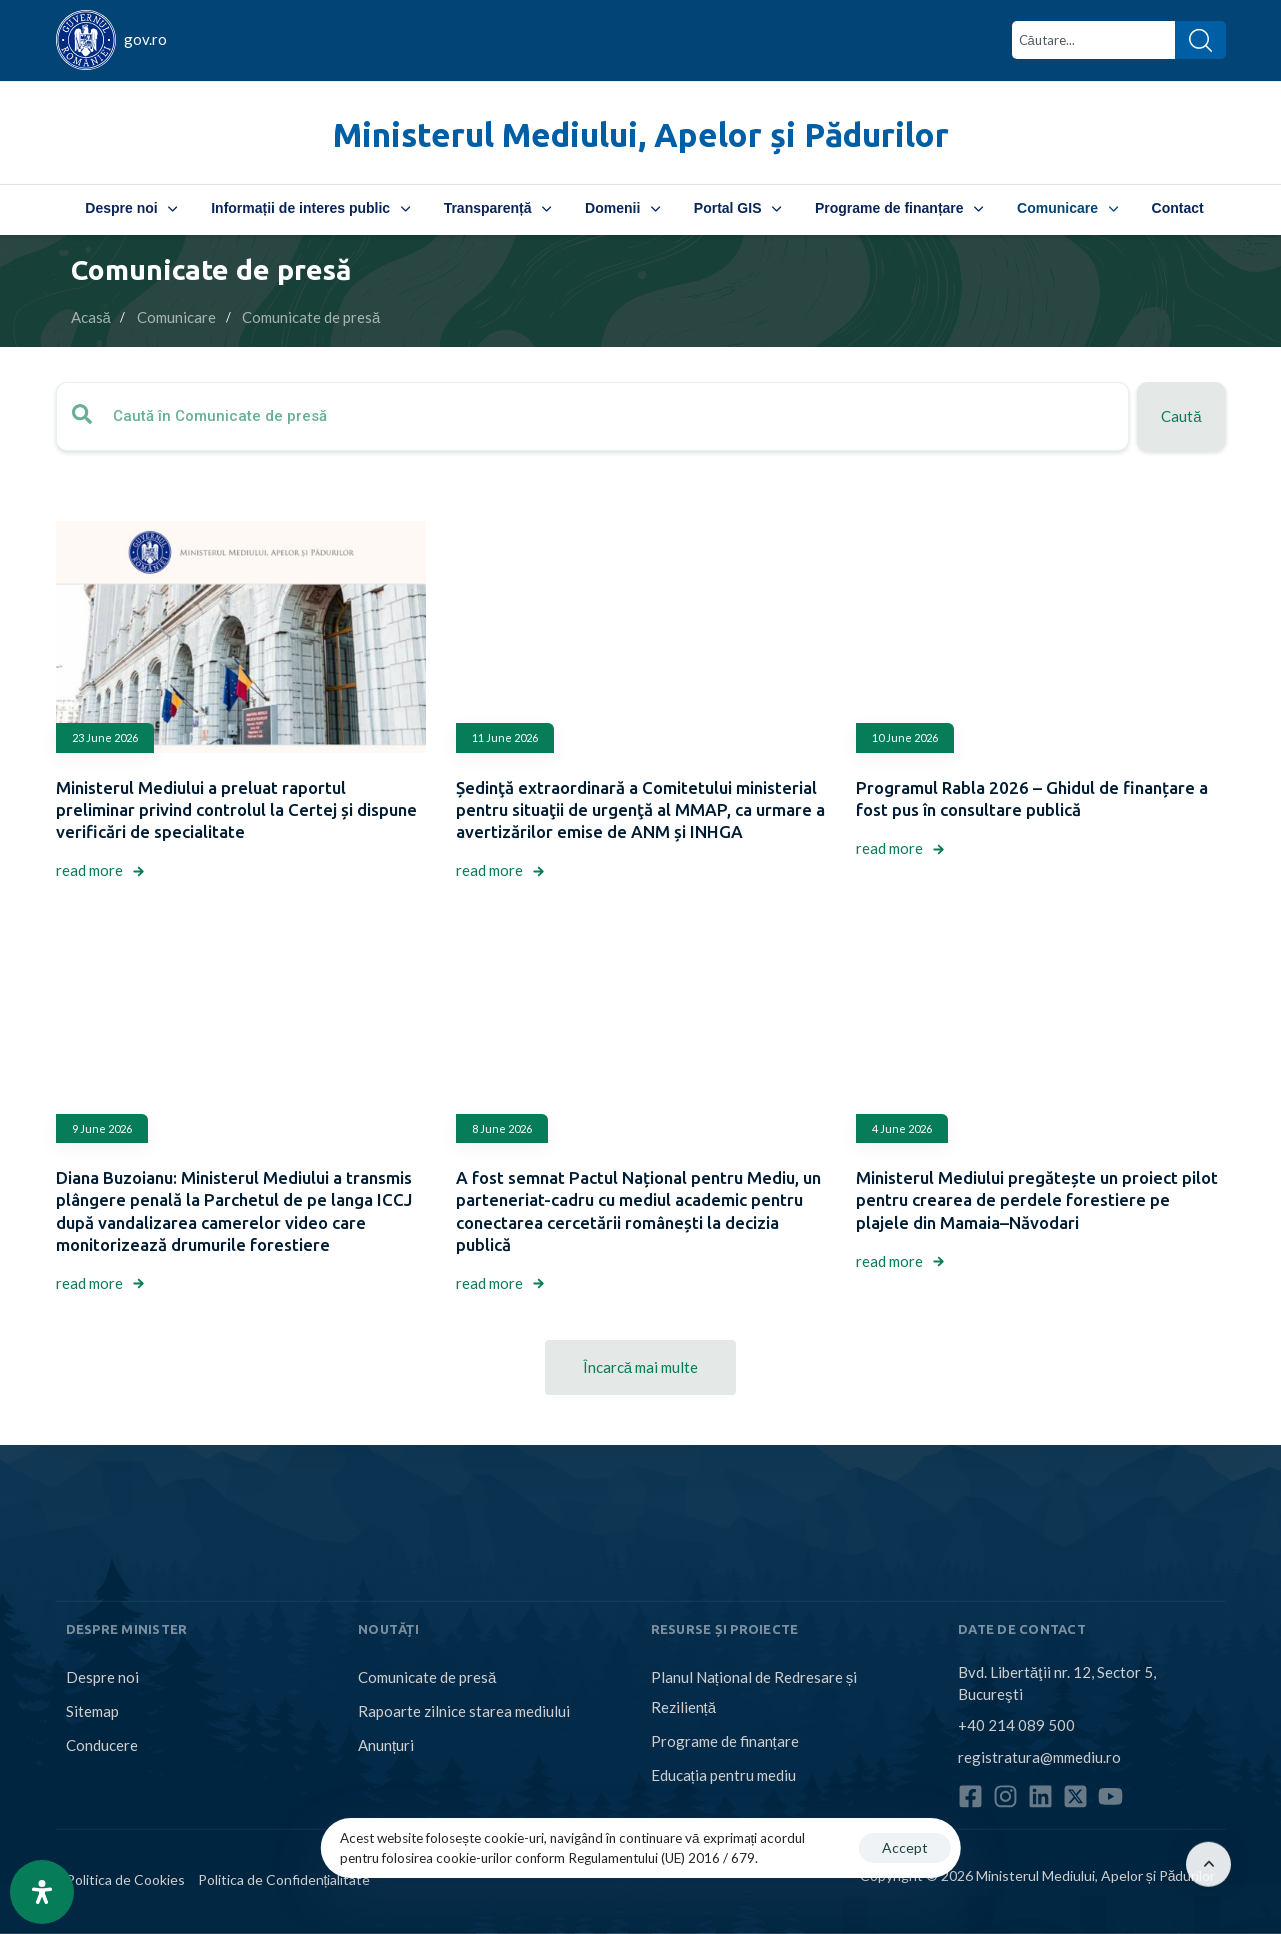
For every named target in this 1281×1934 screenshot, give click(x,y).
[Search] (1200, 40)
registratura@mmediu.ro (1039, 1757)
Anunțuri (386, 1745)
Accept (905, 1847)
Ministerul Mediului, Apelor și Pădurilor (641, 134)
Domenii (622, 208)
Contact (1178, 208)
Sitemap (92, 1711)
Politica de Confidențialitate (284, 1879)
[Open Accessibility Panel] (42, 1892)
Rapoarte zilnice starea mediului (464, 1711)
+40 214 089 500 (1016, 1725)
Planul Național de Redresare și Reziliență (754, 1692)
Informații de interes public (310, 208)
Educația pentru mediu (723, 1775)
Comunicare (1067, 208)
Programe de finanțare (899, 208)
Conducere (102, 1745)
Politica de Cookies (125, 1879)
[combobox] (1093, 40)
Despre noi (131, 208)
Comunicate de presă (427, 1677)
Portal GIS (737, 208)
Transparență (497, 208)
